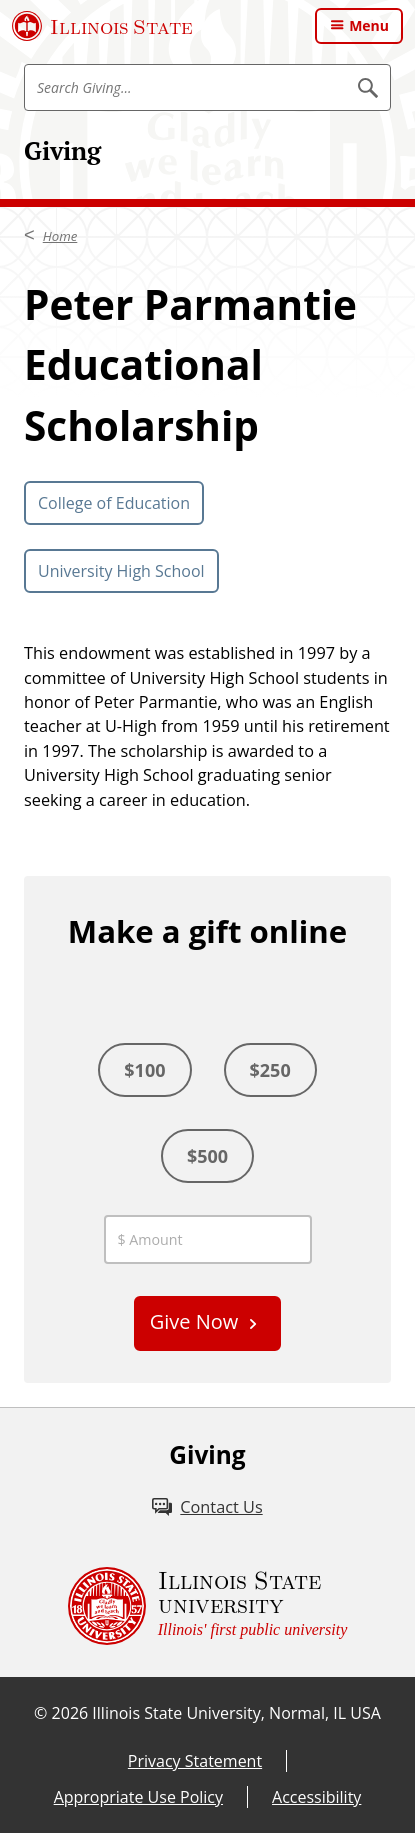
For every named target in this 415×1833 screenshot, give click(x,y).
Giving (62, 150)
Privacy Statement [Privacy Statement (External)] (195, 1761)
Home (60, 236)
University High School (121, 571)
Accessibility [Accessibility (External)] (316, 1797)
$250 (270, 1070)
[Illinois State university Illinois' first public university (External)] (208, 1606)
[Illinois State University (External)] (102, 26)
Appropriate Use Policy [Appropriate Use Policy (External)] (138, 1797)
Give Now (194, 1321)
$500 (207, 1156)
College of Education (114, 503)
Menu (369, 25)
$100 (144, 1070)
